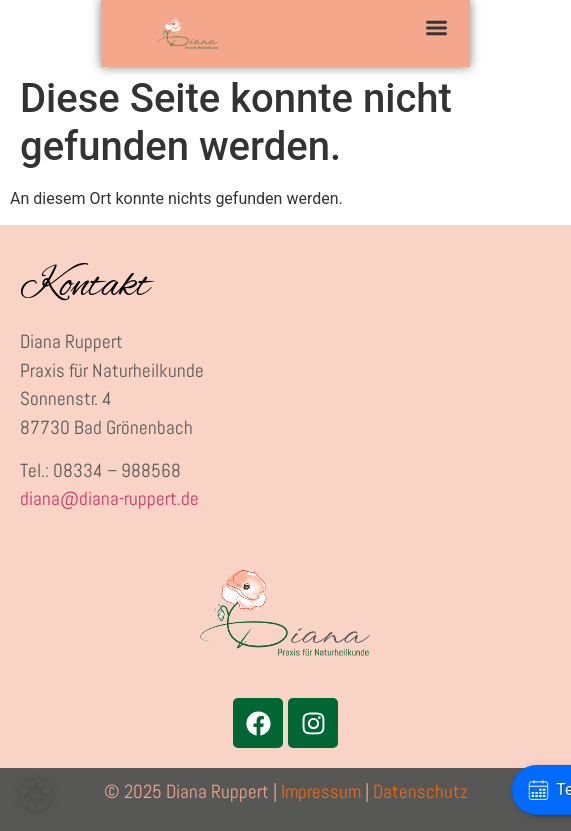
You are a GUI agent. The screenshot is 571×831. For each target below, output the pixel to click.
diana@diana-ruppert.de (109, 498)
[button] (436, 27)
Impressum (321, 791)
